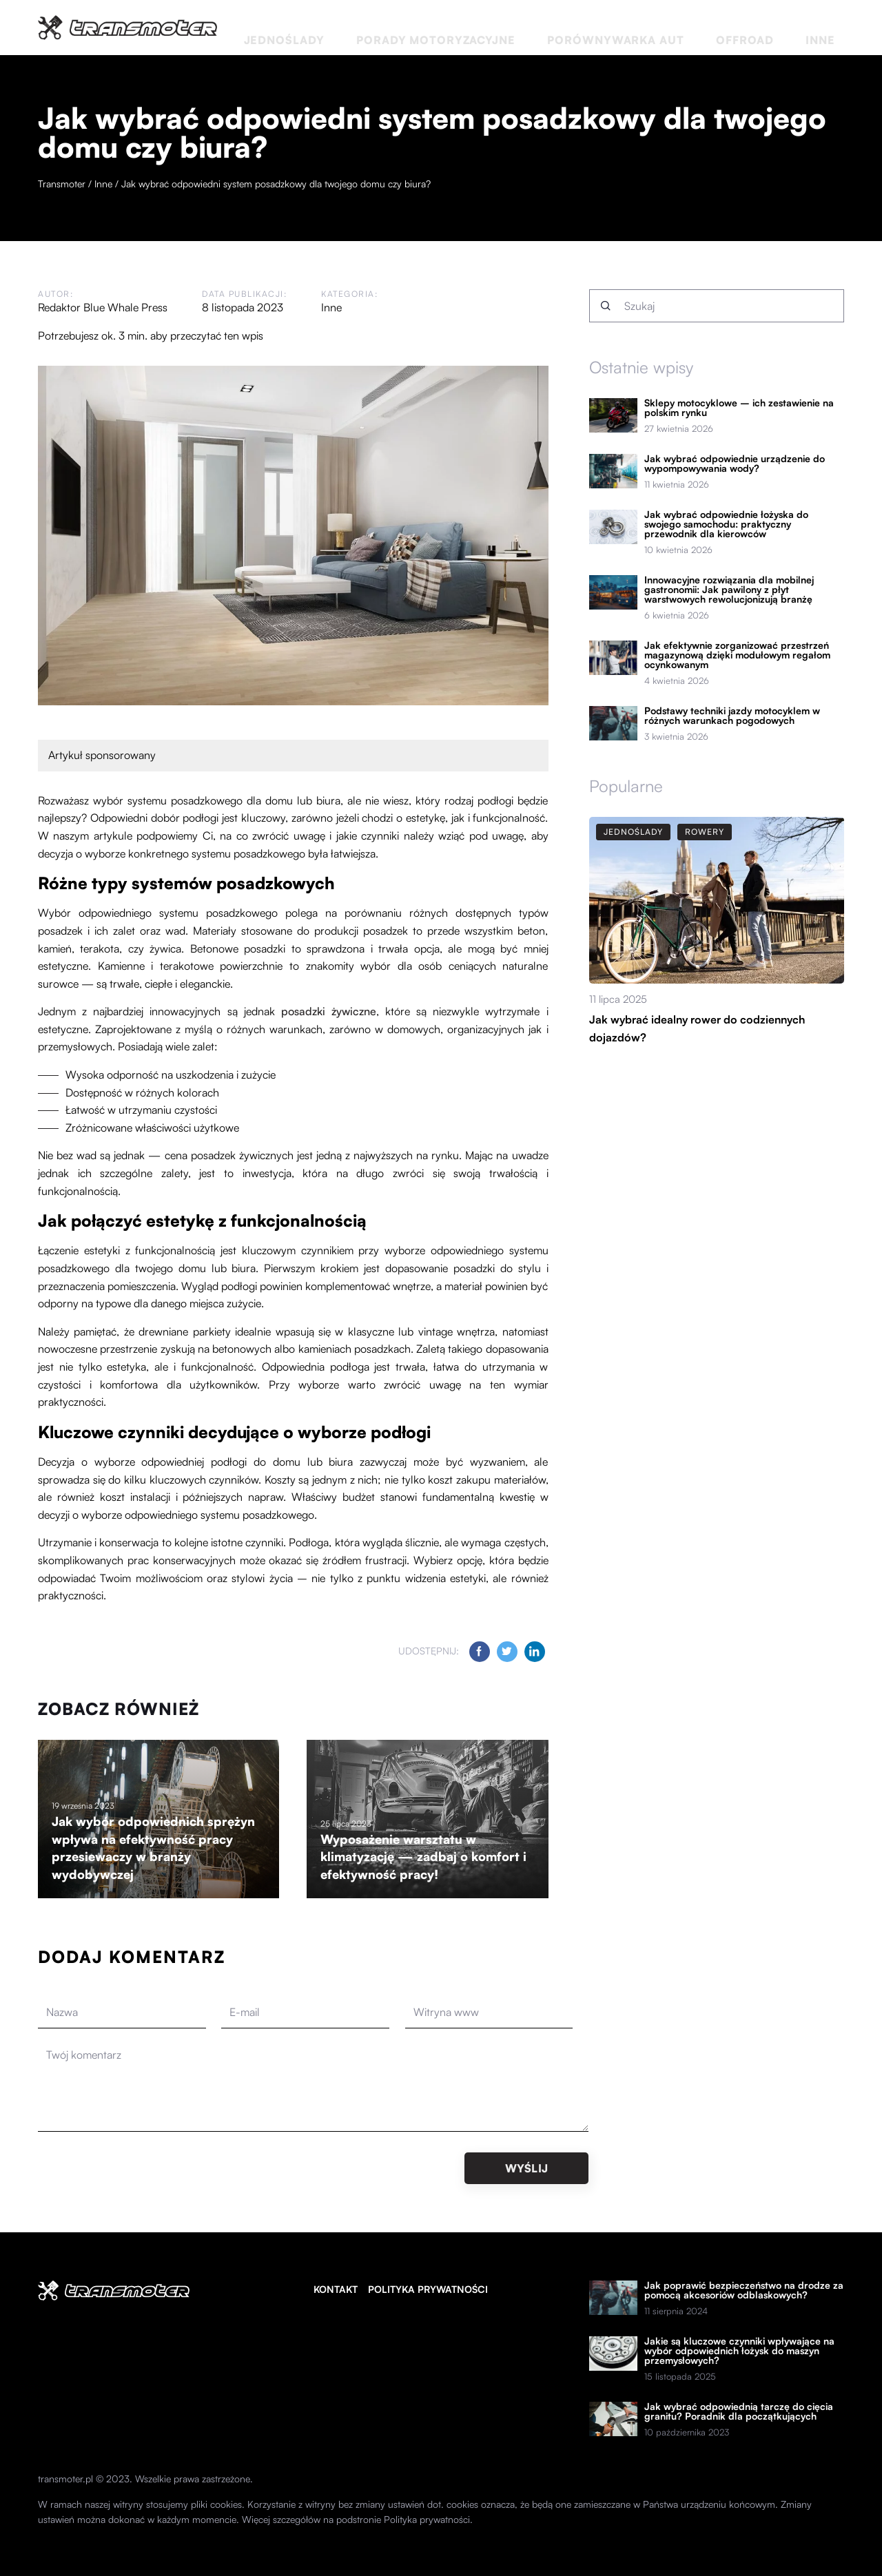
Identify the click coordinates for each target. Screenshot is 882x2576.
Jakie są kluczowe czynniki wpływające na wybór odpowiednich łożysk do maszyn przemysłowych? (739, 2350)
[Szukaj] (605, 305)
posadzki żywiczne (328, 1011)
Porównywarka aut (689, 27)
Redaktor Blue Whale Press (102, 307)
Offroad (783, 27)
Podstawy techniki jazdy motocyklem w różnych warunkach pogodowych (732, 715)
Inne (832, 27)
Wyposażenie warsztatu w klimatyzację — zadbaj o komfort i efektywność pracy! (423, 1856)
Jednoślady (441, 27)
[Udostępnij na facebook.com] (479, 1651)
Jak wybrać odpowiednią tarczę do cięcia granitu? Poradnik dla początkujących (738, 2411)
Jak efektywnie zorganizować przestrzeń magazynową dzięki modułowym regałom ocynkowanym (737, 655)
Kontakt (336, 2289)
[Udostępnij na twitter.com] (507, 1651)
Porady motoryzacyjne (553, 27)
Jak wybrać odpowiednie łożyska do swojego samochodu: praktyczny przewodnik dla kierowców (726, 524)
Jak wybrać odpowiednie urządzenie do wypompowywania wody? (734, 463)
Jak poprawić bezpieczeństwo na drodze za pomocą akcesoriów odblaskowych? (743, 2290)
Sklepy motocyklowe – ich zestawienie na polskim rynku (739, 407)
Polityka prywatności (428, 2289)
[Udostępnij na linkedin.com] (534, 1651)
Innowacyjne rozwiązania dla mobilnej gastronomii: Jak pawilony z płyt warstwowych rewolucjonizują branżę (729, 589)
